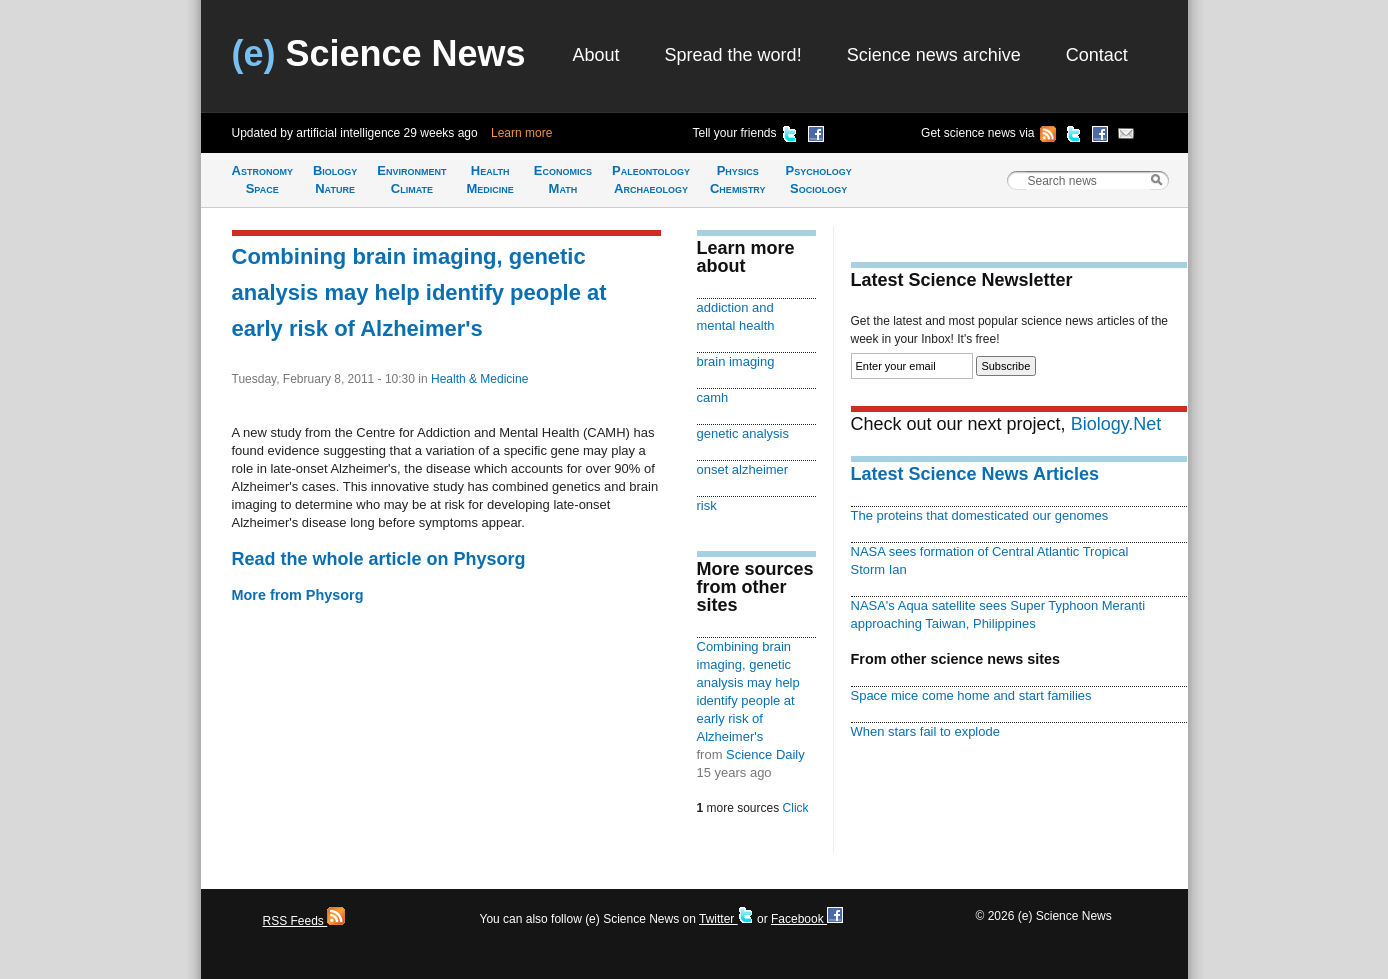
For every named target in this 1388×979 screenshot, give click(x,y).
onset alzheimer (743, 469)
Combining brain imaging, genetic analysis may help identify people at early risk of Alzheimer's (419, 292)
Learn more (521, 133)
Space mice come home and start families (971, 695)
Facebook (807, 919)
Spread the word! (733, 55)
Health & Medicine (479, 379)
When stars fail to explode (925, 731)
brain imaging (736, 361)
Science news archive (934, 55)
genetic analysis (743, 433)
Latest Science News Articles (975, 474)
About (596, 55)
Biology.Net (1116, 424)
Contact (1097, 55)
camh (713, 397)
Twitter (726, 919)
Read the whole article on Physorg (379, 559)
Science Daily (765, 754)
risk (707, 505)
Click (796, 808)
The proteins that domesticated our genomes (980, 515)
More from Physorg (298, 595)
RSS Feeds (304, 921)
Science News (379, 53)
